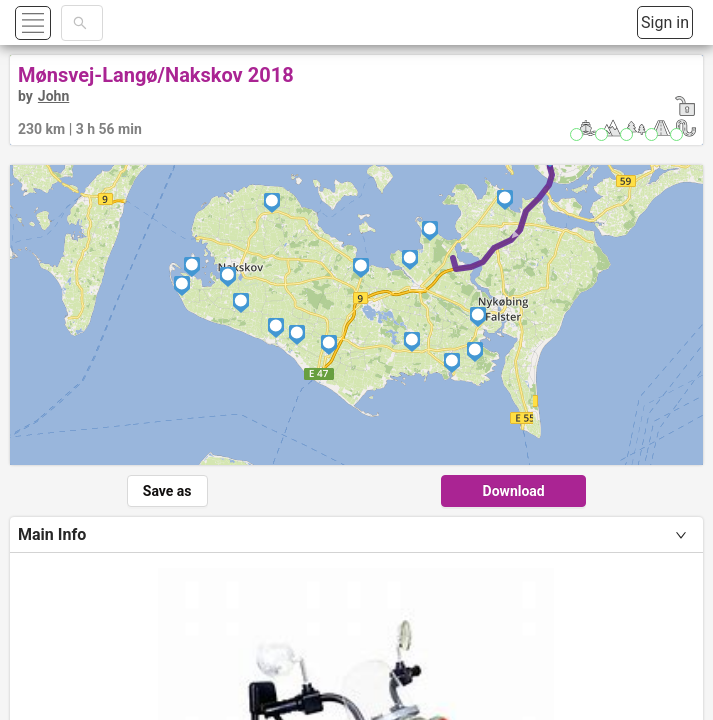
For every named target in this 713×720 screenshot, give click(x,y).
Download (514, 491)
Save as (167, 491)
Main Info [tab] (52, 534)
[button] (56, 22)
